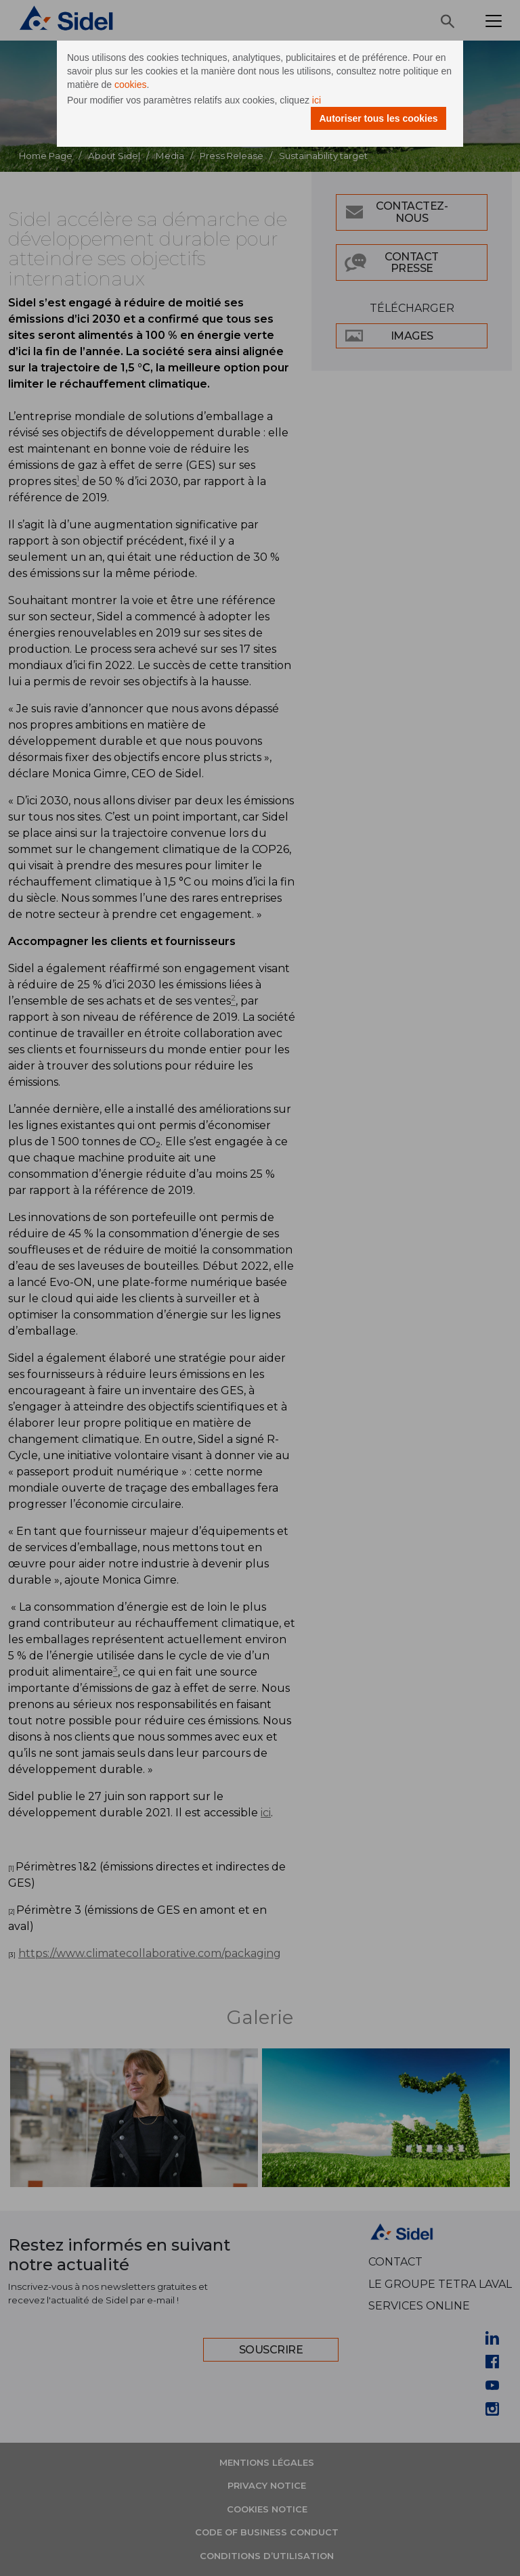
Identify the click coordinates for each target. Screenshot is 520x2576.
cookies (130, 84)
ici (316, 100)
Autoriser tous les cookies (378, 118)
